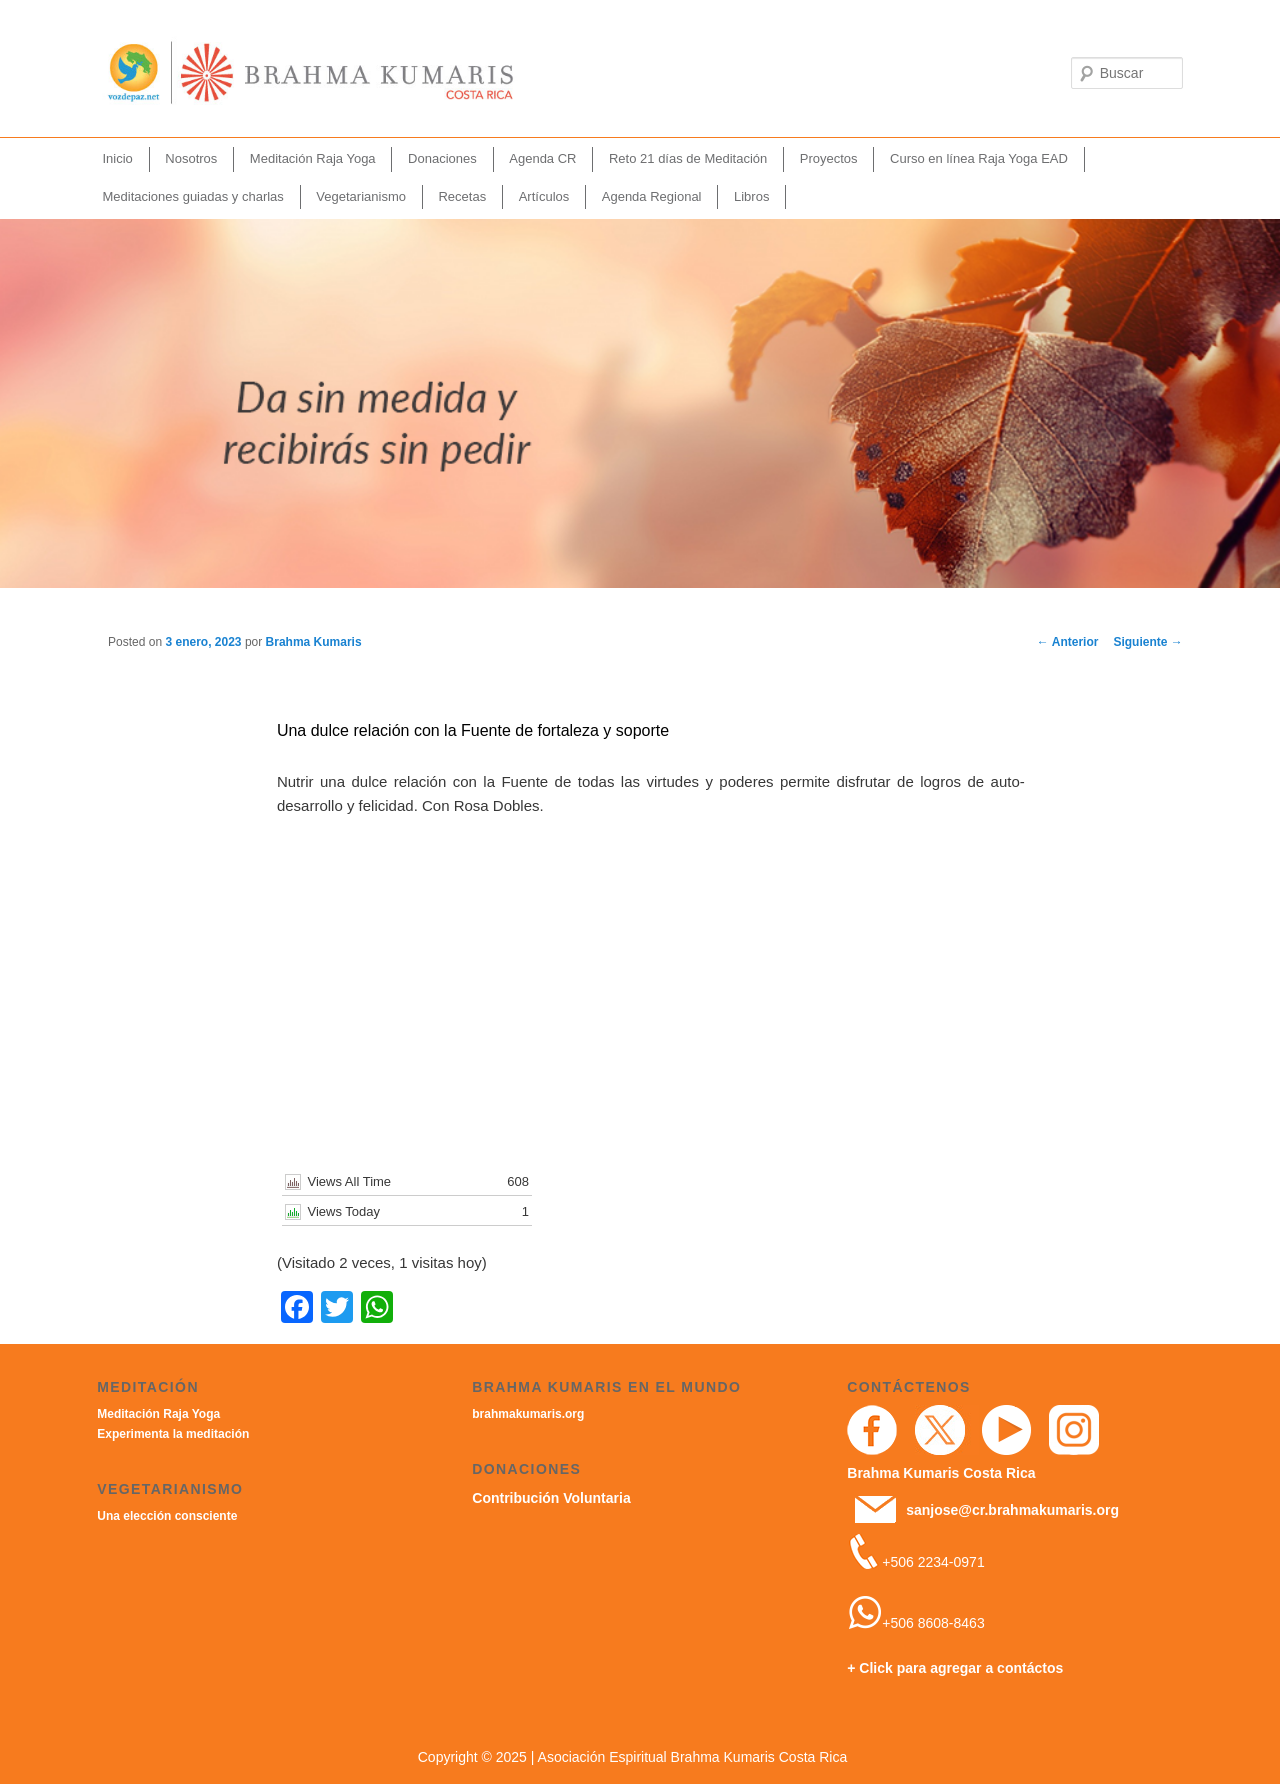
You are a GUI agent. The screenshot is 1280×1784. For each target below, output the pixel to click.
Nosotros (191, 158)
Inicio (117, 158)
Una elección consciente (167, 1516)
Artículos (544, 196)
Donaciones (442, 158)
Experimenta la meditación (173, 1434)
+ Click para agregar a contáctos (955, 1668)
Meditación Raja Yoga (313, 158)
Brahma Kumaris (314, 642)
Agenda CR (542, 158)
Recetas (462, 196)
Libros (751, 196)
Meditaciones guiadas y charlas (192, 196)
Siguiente (1147, 642)
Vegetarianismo (361, 196)
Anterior (1068, 642)
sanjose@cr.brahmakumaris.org (1012, 1510)
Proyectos (829, 158)
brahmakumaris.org (528, 1414)
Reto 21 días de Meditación (688, 158)
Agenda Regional (652, 196)
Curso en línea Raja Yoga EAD (979, 158)
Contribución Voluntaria (551, 1498)
